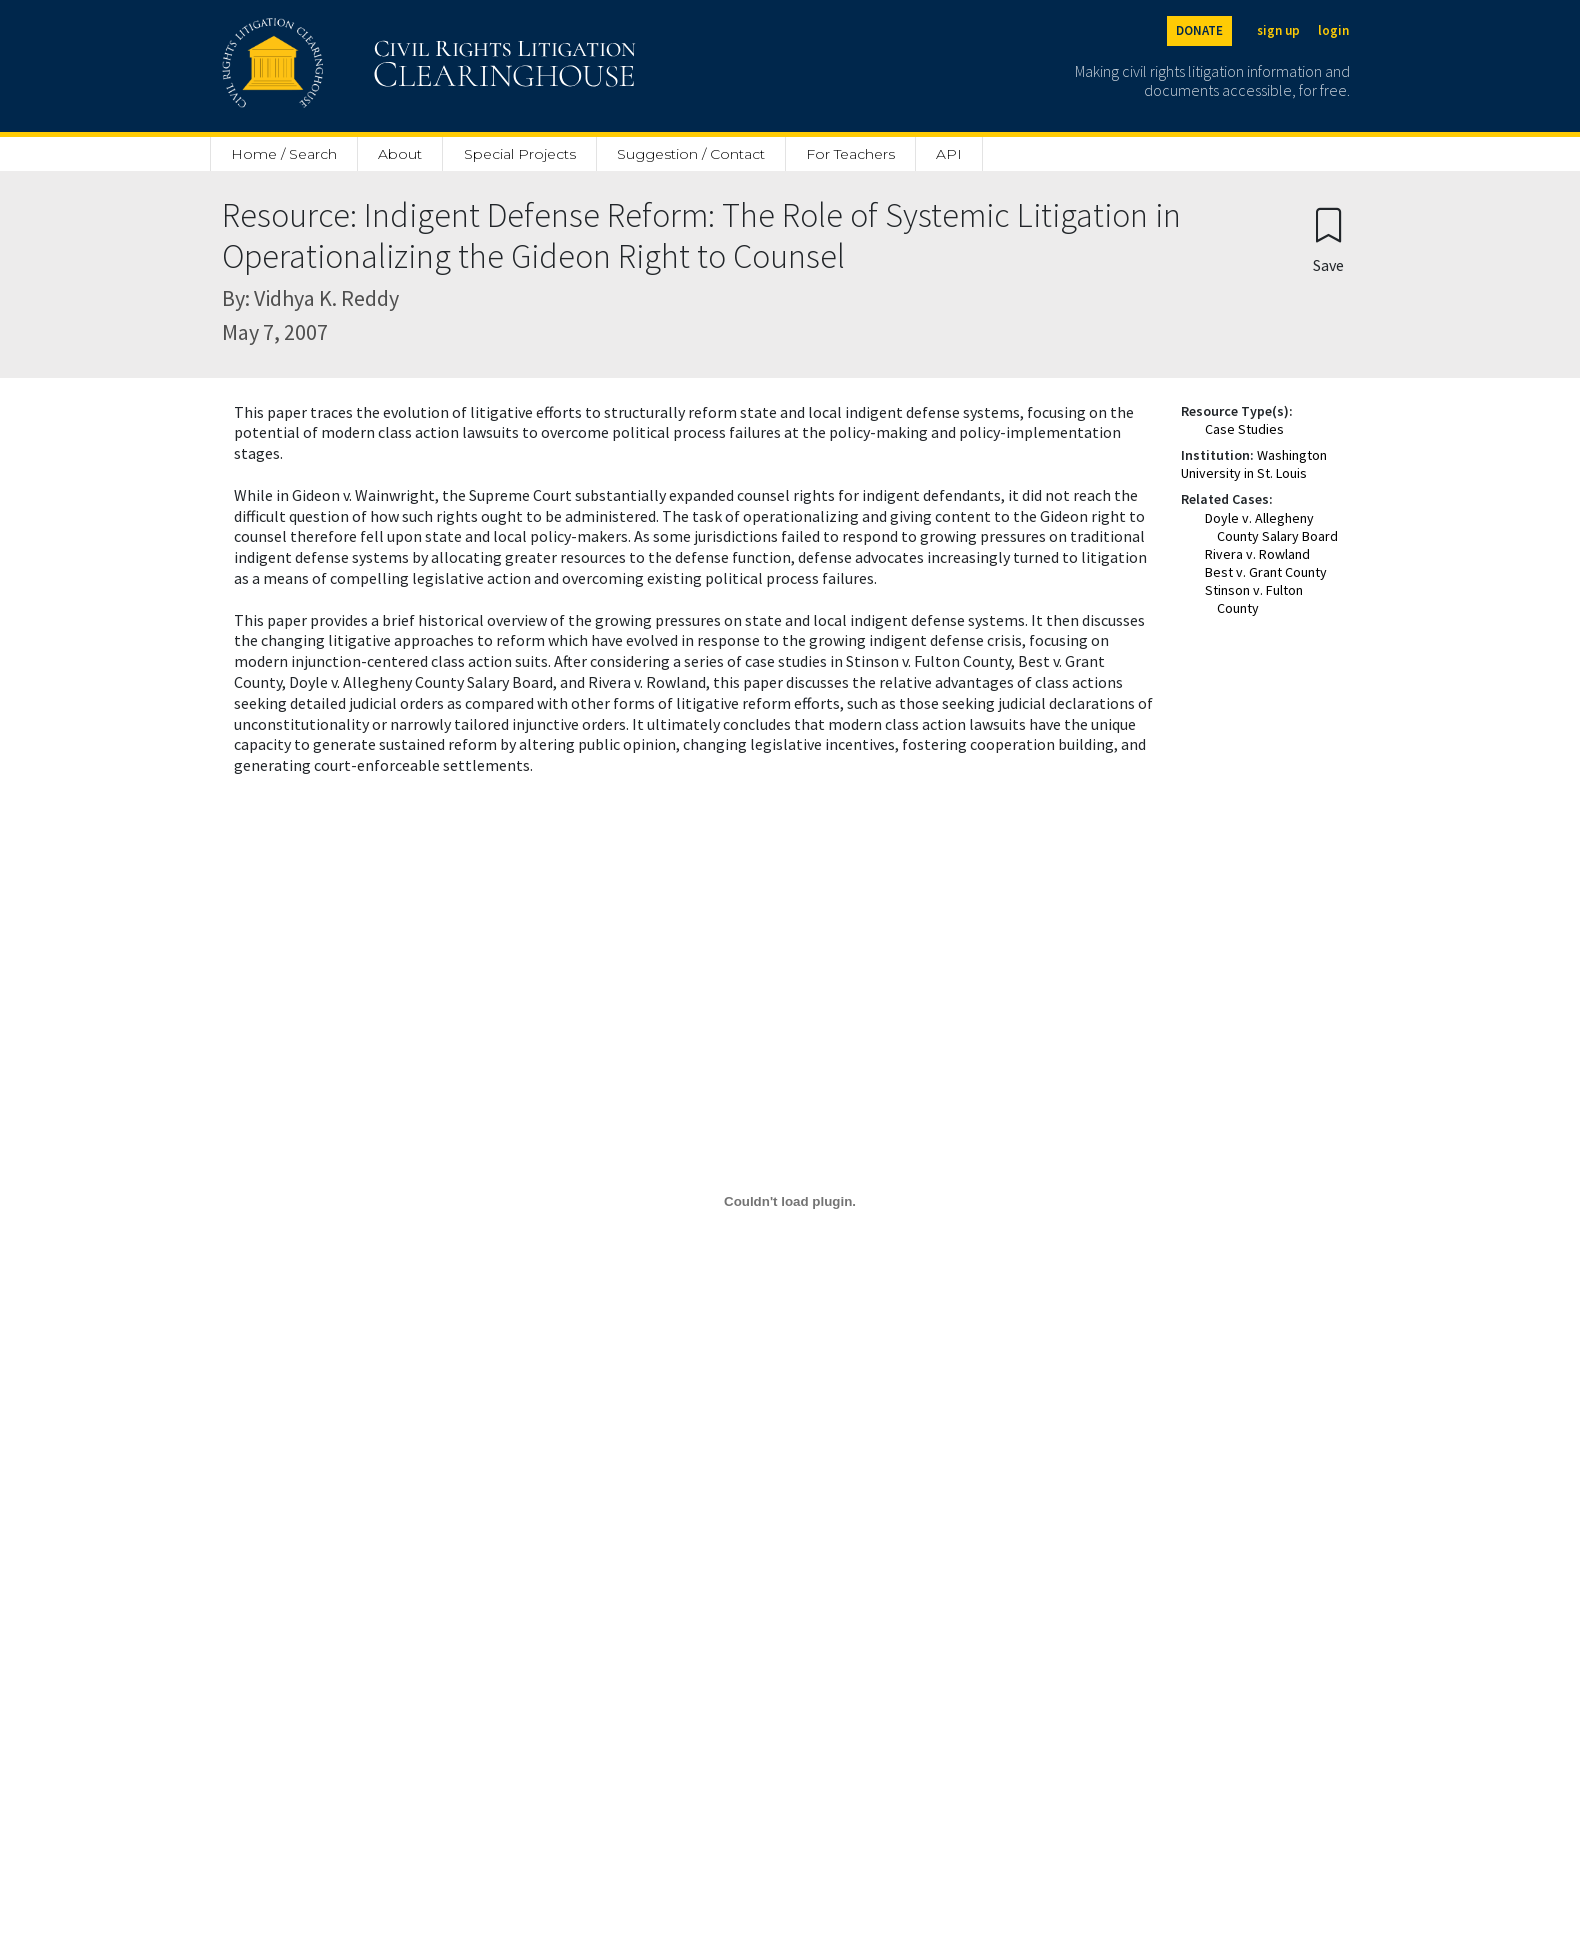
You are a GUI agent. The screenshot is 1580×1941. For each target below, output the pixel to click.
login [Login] (1333, 30)
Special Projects (520, 154)
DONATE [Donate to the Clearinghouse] (1199, 30)
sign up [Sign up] (1278, 30)
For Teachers (850, 154)
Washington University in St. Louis (1254, 464)
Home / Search (284, 154)
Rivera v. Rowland (1257, 554)
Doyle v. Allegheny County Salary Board (1271, 527)
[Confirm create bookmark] (1328, 239)
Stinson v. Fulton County (1254, 599)
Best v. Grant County (1266, 572)
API (949, 154)
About (400, 154)
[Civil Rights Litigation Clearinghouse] (372, 66)
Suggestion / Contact (691, 154)
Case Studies (1244, 429)
